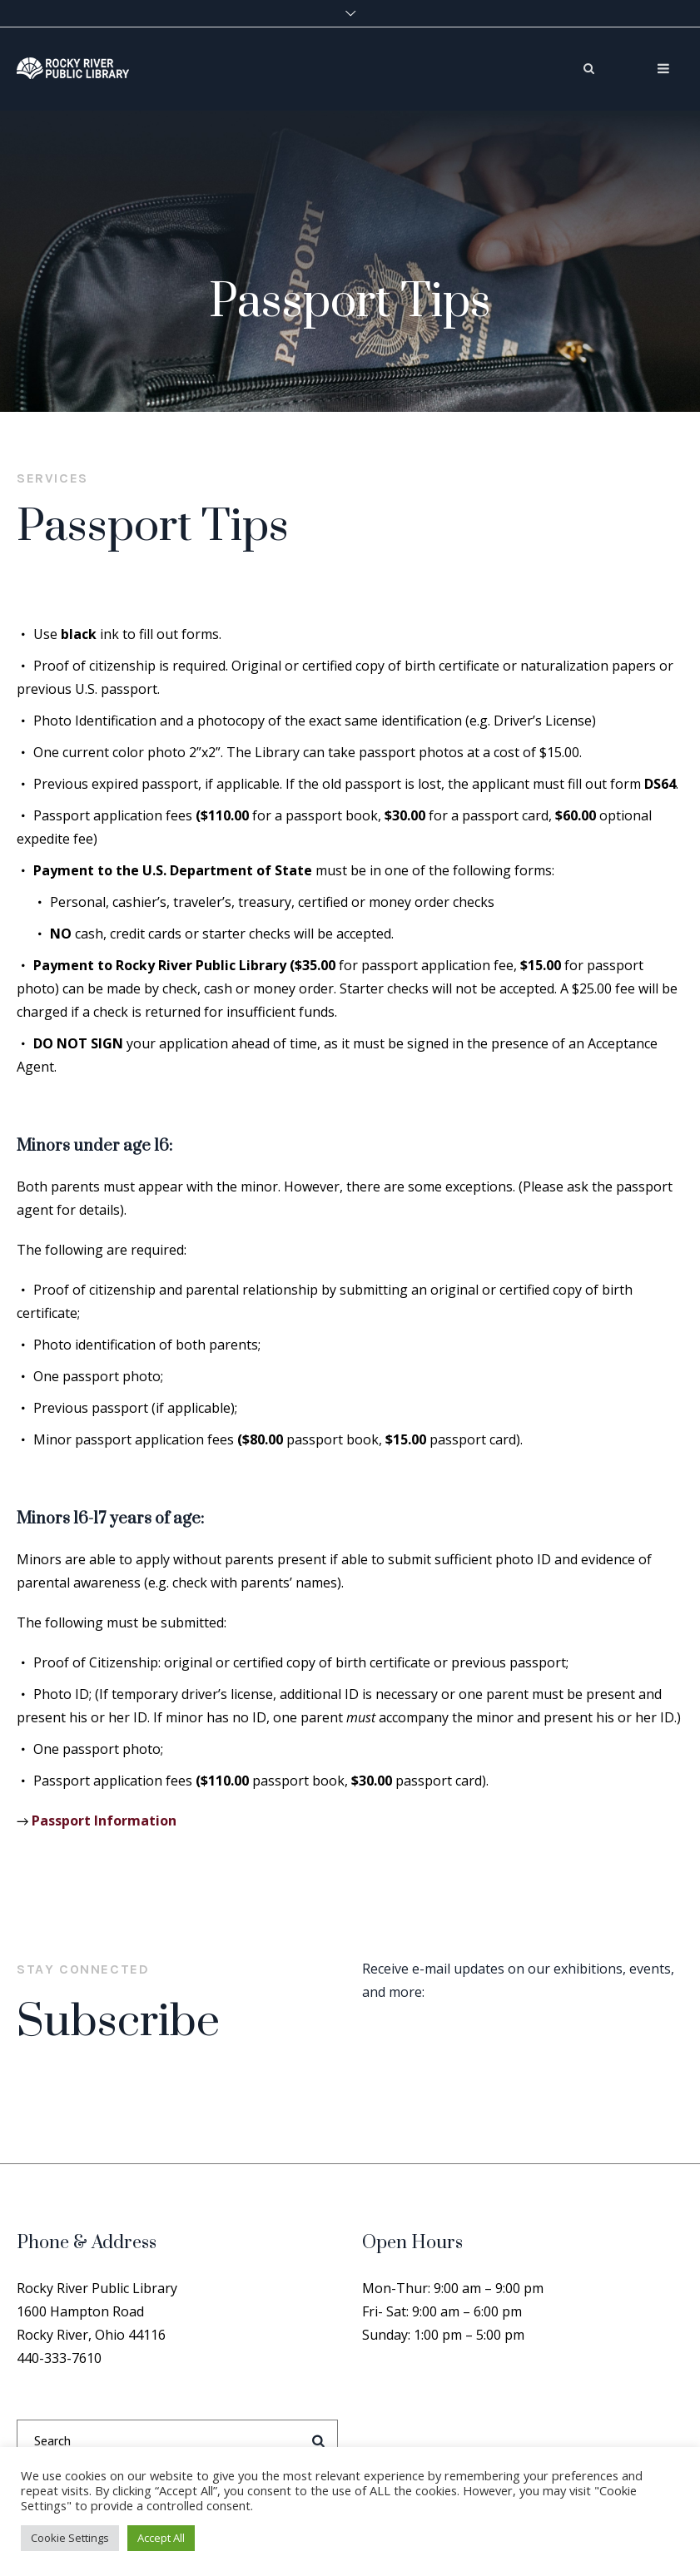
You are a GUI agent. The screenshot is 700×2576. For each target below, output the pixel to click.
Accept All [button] (161, 2537)
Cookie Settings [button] (70, 2537)
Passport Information (104, 1820)
